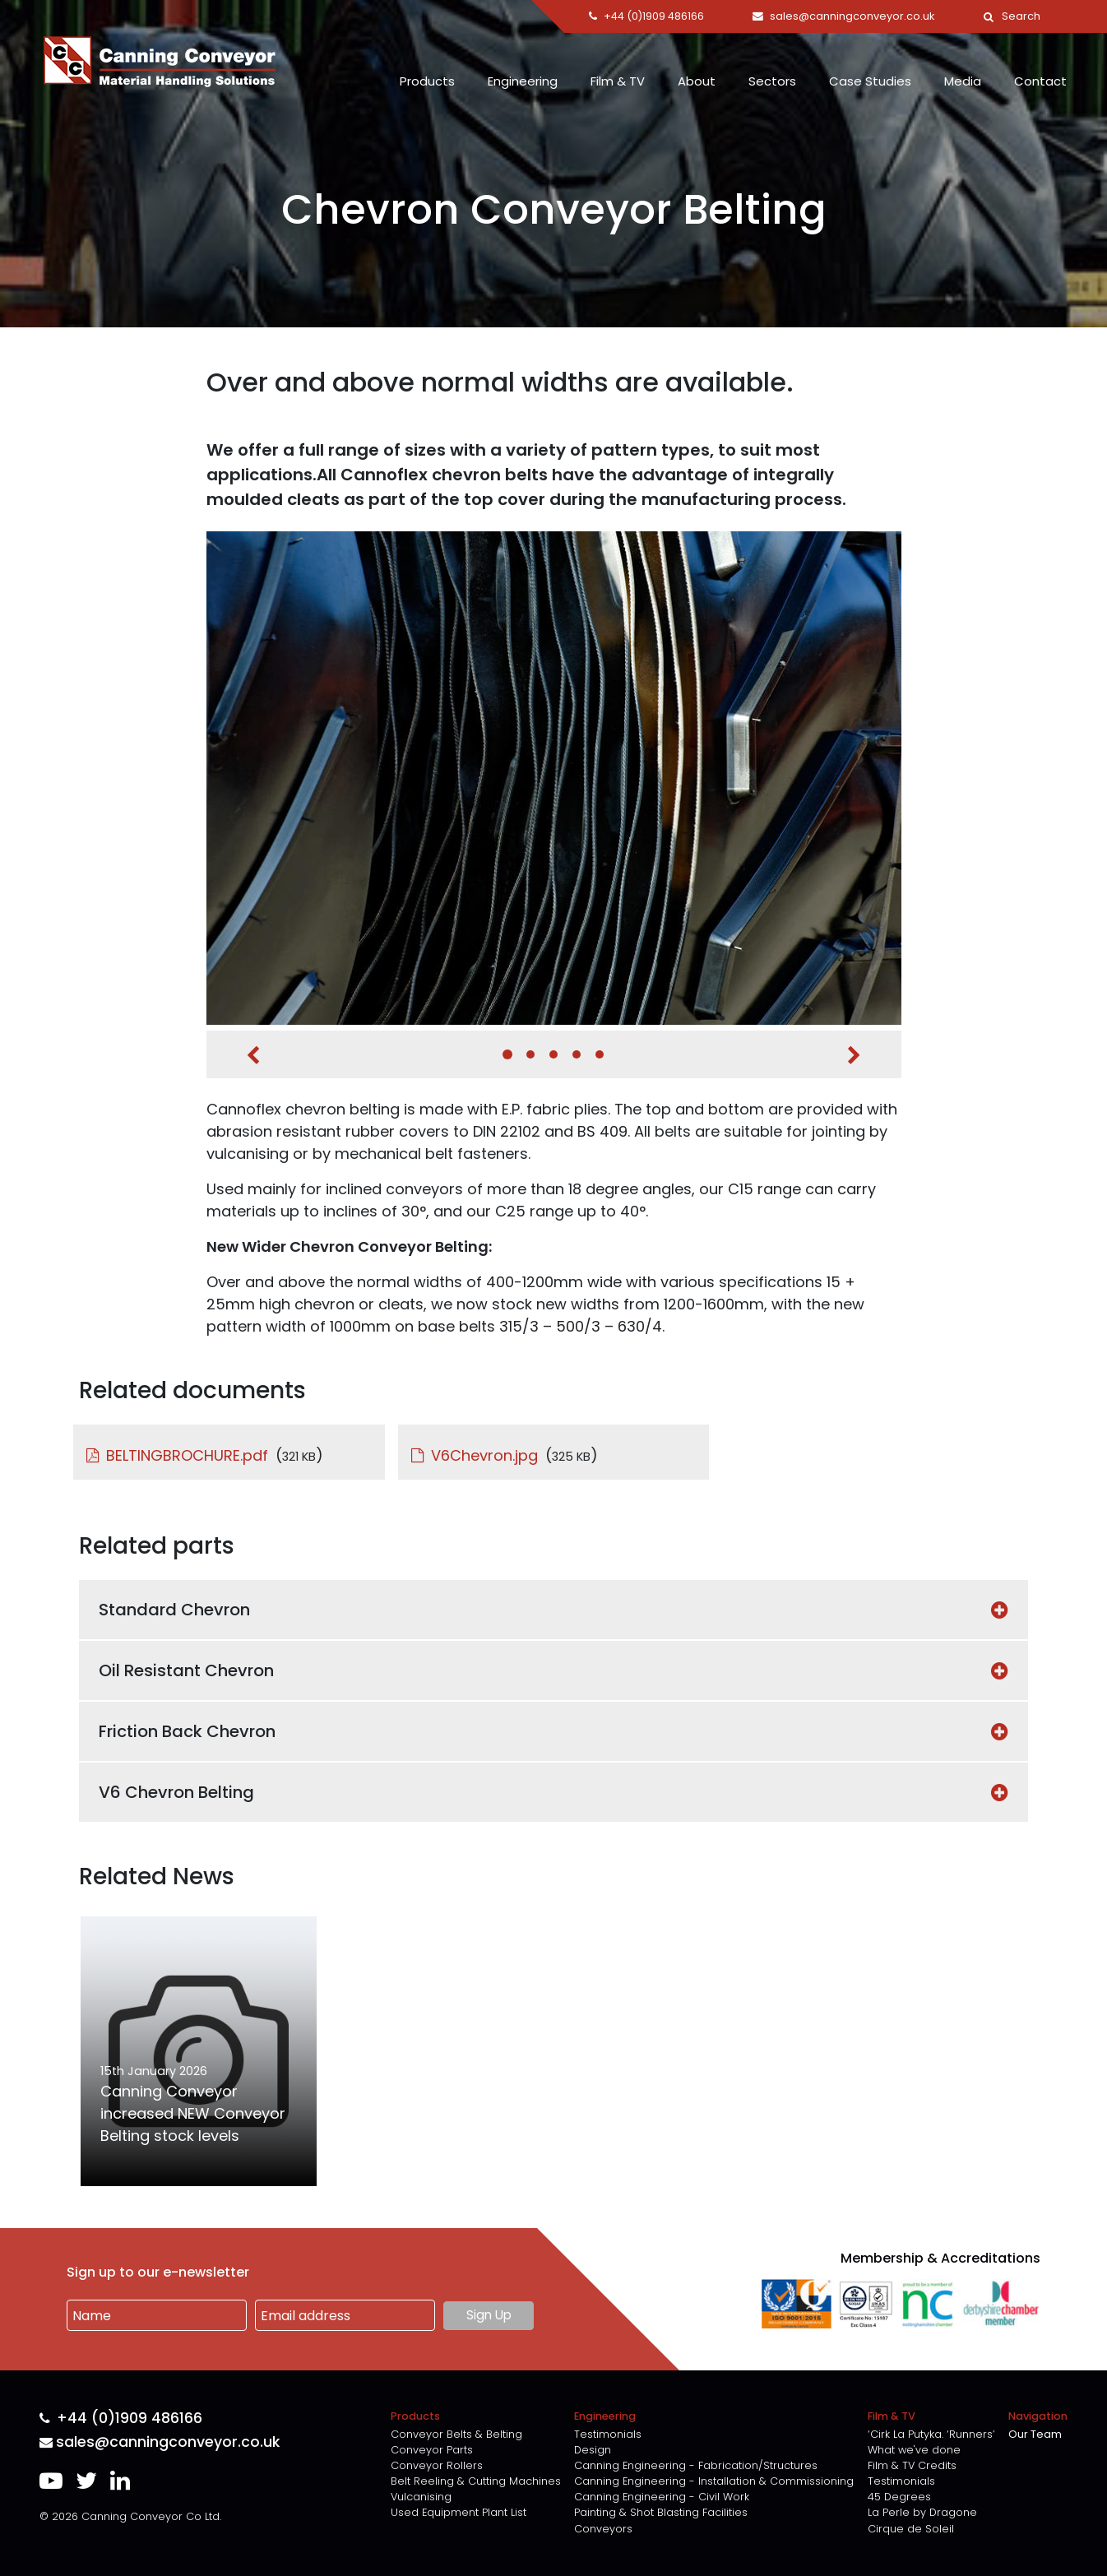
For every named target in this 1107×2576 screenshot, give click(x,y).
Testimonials (608, 2434)
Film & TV (618, 81)
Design (592, 2450)
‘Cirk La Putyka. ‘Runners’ (931, 2434)
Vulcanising (421, 2497)
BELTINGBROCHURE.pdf (187, 1455)
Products (427, 81)
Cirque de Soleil (911, 2529)
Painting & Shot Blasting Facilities (661, 2512)
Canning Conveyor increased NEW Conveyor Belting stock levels (192, 2113)
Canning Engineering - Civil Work (661, 2497)
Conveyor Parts (432, 2450)
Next (854, 1055)
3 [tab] (553, 1054)
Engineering (523, 81)
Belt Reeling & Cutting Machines (476, 2481)
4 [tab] (576, 1054)
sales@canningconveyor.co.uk (159, 2442)
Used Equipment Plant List (458, 2512)
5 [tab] (599, 1054)
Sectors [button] (772, 81)
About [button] (697, 81)
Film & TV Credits (912, 2465)
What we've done (914, 2450)
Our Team (1035, 2434)
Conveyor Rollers (437, 2465)
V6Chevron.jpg (484, 1455)
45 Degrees (899, 2497)
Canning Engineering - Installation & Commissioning (714, 2481)
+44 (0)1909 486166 (120, 2418)
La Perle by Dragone (922, 2512)
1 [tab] (507, 1054)
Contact (1040, 81)
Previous (253, 1055)
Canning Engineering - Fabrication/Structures (696, 2465)
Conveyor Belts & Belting (456, 2434)
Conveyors (603, 2529)
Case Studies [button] (870, 81)
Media (962, 81)
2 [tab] (530, 1054)
